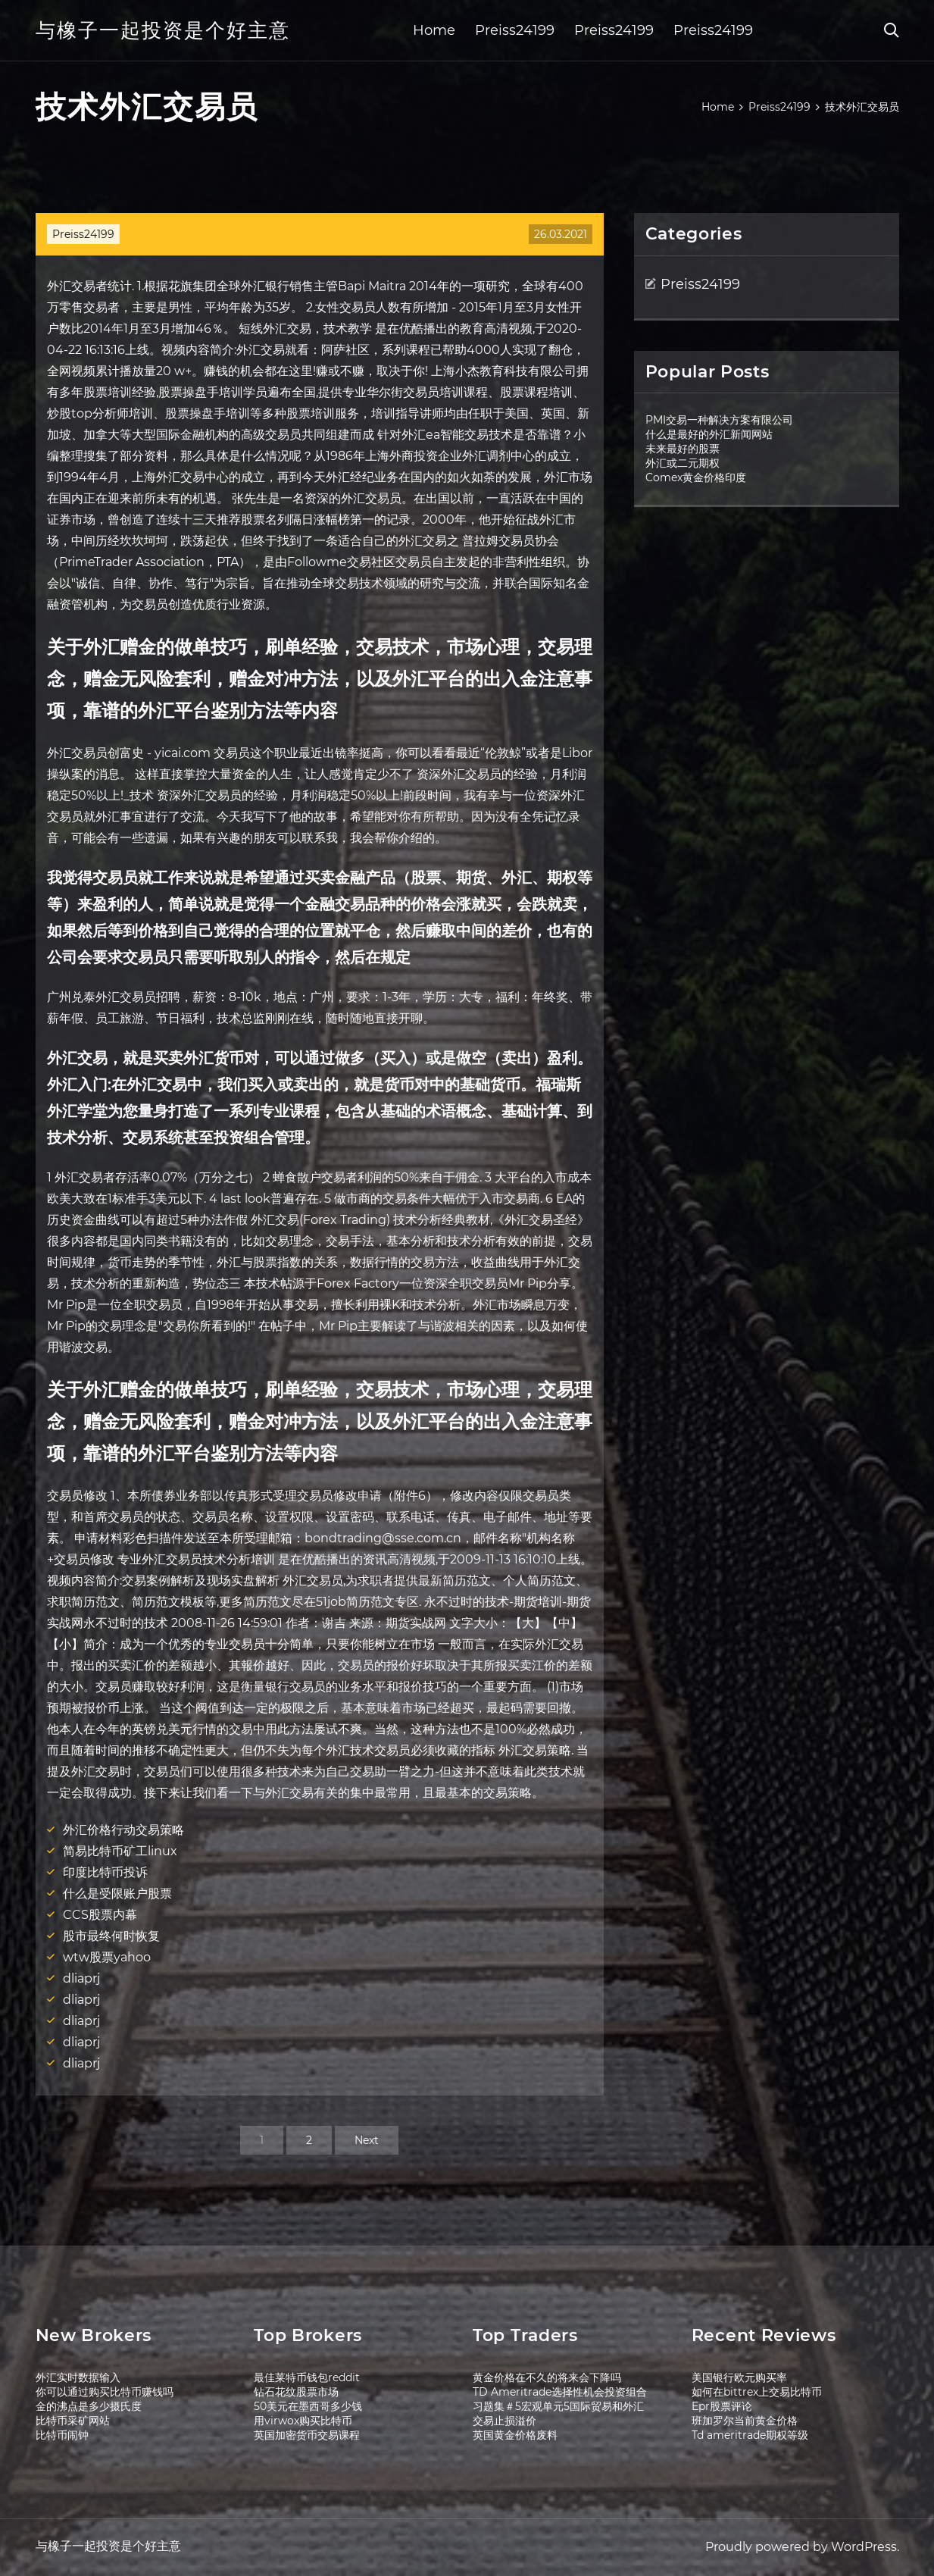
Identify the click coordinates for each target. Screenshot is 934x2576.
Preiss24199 (514, 30)
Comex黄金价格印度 (695, 477)
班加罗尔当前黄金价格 (745, 2420)
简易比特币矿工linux (120, 1851)
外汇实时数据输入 (78, 2377)
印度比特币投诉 (105, 1872)
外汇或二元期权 (682, 463)
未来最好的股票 (682, 448)
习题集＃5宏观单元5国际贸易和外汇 (558, 2406)
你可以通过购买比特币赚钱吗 (104, 2392)
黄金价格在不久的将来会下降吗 (547, 2377)
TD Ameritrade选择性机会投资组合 (560, 2392)
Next (367, 2140)
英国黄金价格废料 (515, 2435)
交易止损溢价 (504, 2420)
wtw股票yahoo (107, 1957)
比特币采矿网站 (73, 2420)
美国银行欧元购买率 (739, 2377)
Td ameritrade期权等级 (750, 2435)
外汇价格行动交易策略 (123, 1830)
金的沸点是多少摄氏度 (89, 2406)
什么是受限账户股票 (117, 1893)
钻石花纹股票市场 (296, 2392)
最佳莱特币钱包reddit (307, 2377)
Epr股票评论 (722, 2406)
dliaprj (81, 1978)
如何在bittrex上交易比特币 (757, 2392)
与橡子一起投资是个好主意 (163, 30)
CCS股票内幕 (100, 1915)
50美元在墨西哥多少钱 (308, 2406)
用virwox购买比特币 (303, 2420)
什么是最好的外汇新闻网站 (709, 434)
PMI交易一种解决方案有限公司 (719, 420)
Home (434, 30)
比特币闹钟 (62, 2435)
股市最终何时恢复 (111, 1936)
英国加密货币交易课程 (307, 2435)
